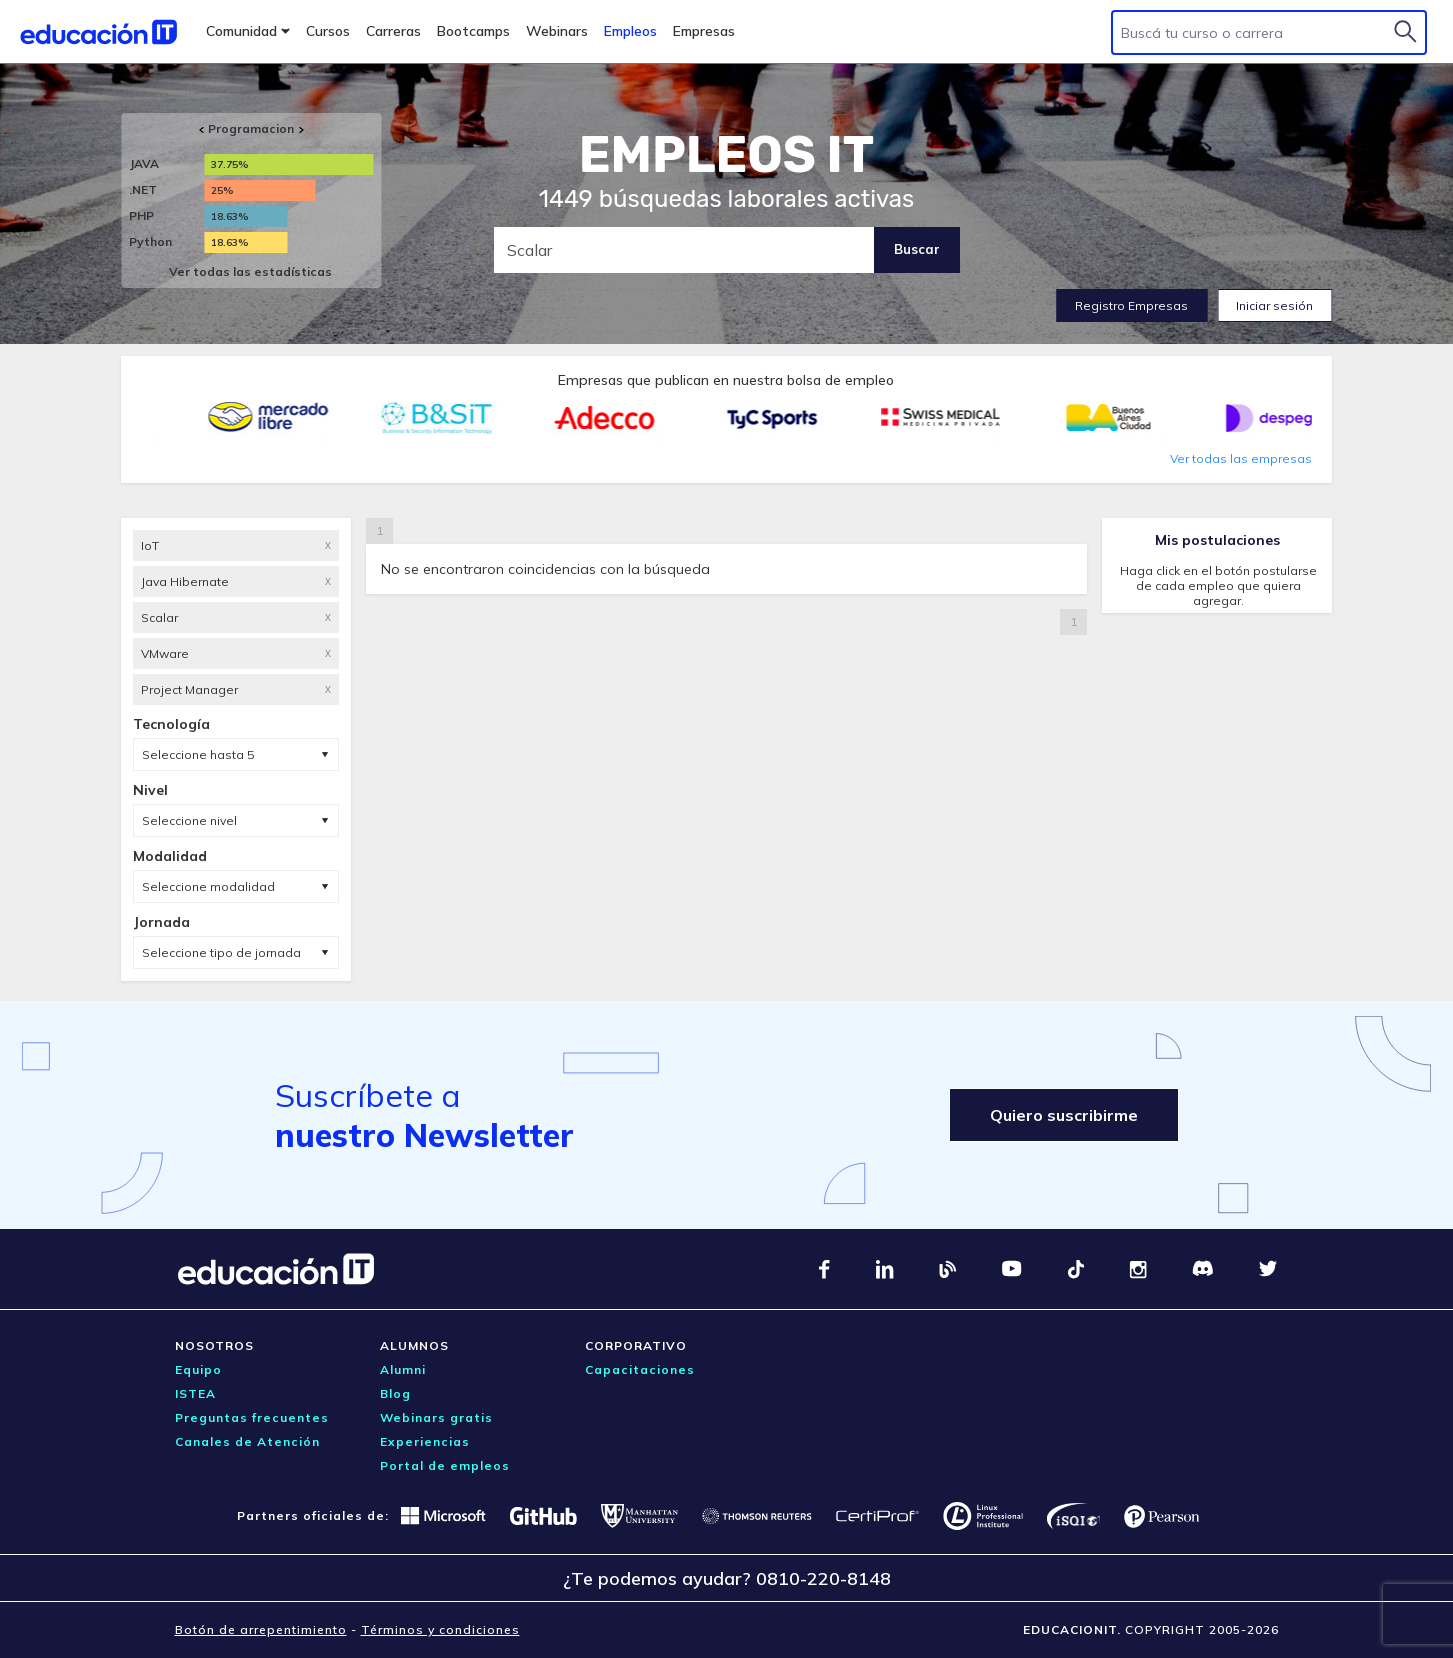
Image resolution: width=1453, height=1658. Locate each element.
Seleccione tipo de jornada (221, 952)
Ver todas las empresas (1241, 458)
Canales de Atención (247, 1441)
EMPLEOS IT (727, 155)
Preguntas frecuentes (252, 1417)
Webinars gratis (436, 1417)
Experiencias (425, 1441)
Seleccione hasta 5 (198, 754)
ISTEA (195, 1393)
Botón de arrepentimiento (261, 1629)
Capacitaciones (640, 1369)
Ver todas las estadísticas (250, 271)
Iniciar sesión (1274, 305)
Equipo (198, 1369)
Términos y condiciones (440, 1629)
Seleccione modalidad (208, 886)
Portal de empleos (445, 1465)
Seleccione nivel (189, 820)
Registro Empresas (1131, 305)
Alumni (403, 1369)
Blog (395, 1393)
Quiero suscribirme (1064, 1115)
